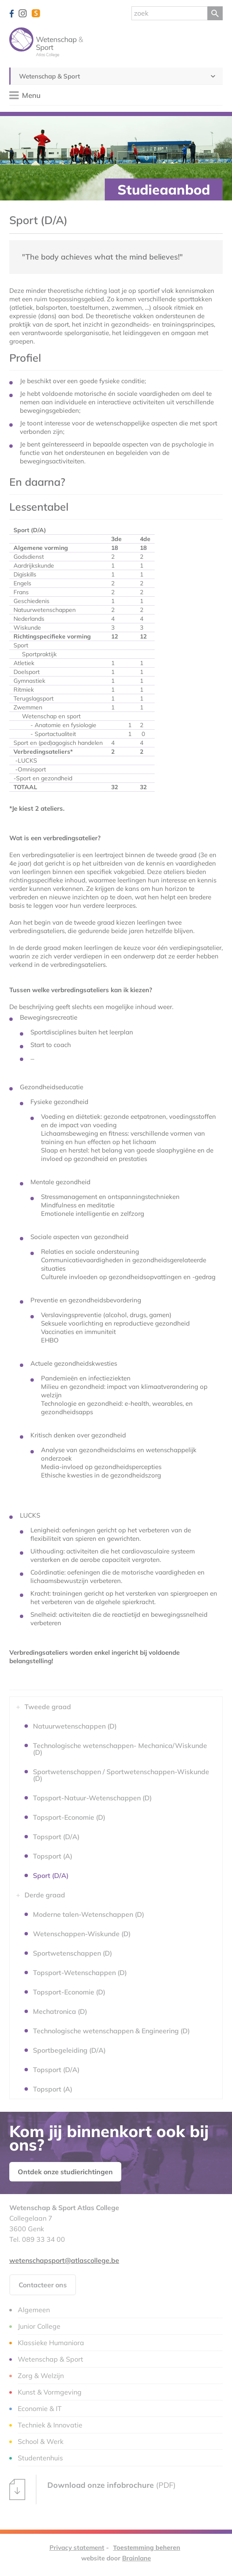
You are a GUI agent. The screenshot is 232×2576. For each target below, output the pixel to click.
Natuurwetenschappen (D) (75, 1726)
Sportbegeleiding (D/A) (69, 2050)
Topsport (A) (52, 1856)
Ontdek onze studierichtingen (65, 2171)
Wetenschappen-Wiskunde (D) (82, 1933)
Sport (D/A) (50, 1875)
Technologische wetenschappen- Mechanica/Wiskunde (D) (120, 1748)
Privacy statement (76, 2548)
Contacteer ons (43, 2285)
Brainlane (136, 2558)
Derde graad (45, 1895)
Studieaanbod (163, 189)
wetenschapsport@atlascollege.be (64, 2260)
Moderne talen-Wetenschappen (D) (88, 1914)
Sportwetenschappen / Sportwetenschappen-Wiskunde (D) (121, 1775)
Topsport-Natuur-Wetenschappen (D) (92, 1798)
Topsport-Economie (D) (69, 1817)
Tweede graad (48, 1706)
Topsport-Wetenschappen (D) (80, 1972)
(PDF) (92, 2489)
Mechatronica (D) (60, 2011)
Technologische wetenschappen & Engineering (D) (111, 2031)
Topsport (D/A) (56, 1836)
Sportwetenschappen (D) (72, 1953)
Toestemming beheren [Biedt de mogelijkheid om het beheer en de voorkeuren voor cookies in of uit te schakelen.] (146, 2547)
